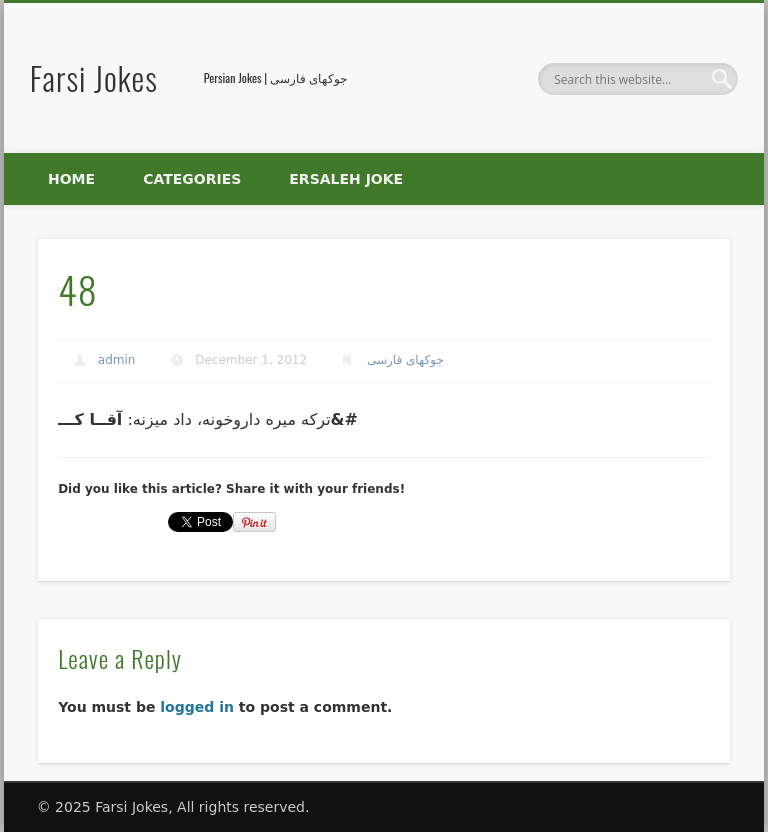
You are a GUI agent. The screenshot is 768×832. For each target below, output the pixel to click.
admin (117, 360)
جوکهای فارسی (405, 360)
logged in (197, 707)
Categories (192, 179)
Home (71, 179)
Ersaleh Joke (346, 179)
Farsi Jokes (94, 77)
